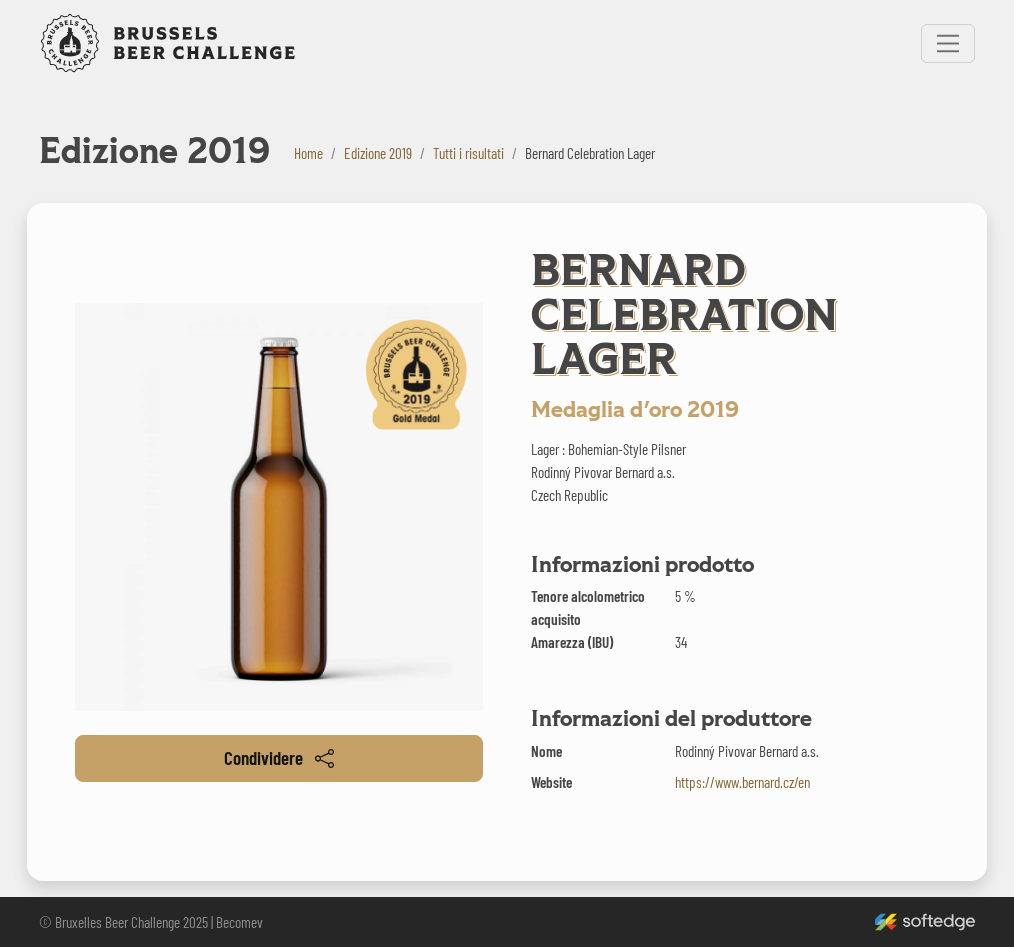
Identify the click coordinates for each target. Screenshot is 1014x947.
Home (308, 153)
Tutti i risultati (468, 153)
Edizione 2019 (378, 153)
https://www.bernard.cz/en (742, 782)
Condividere (279, 757)
